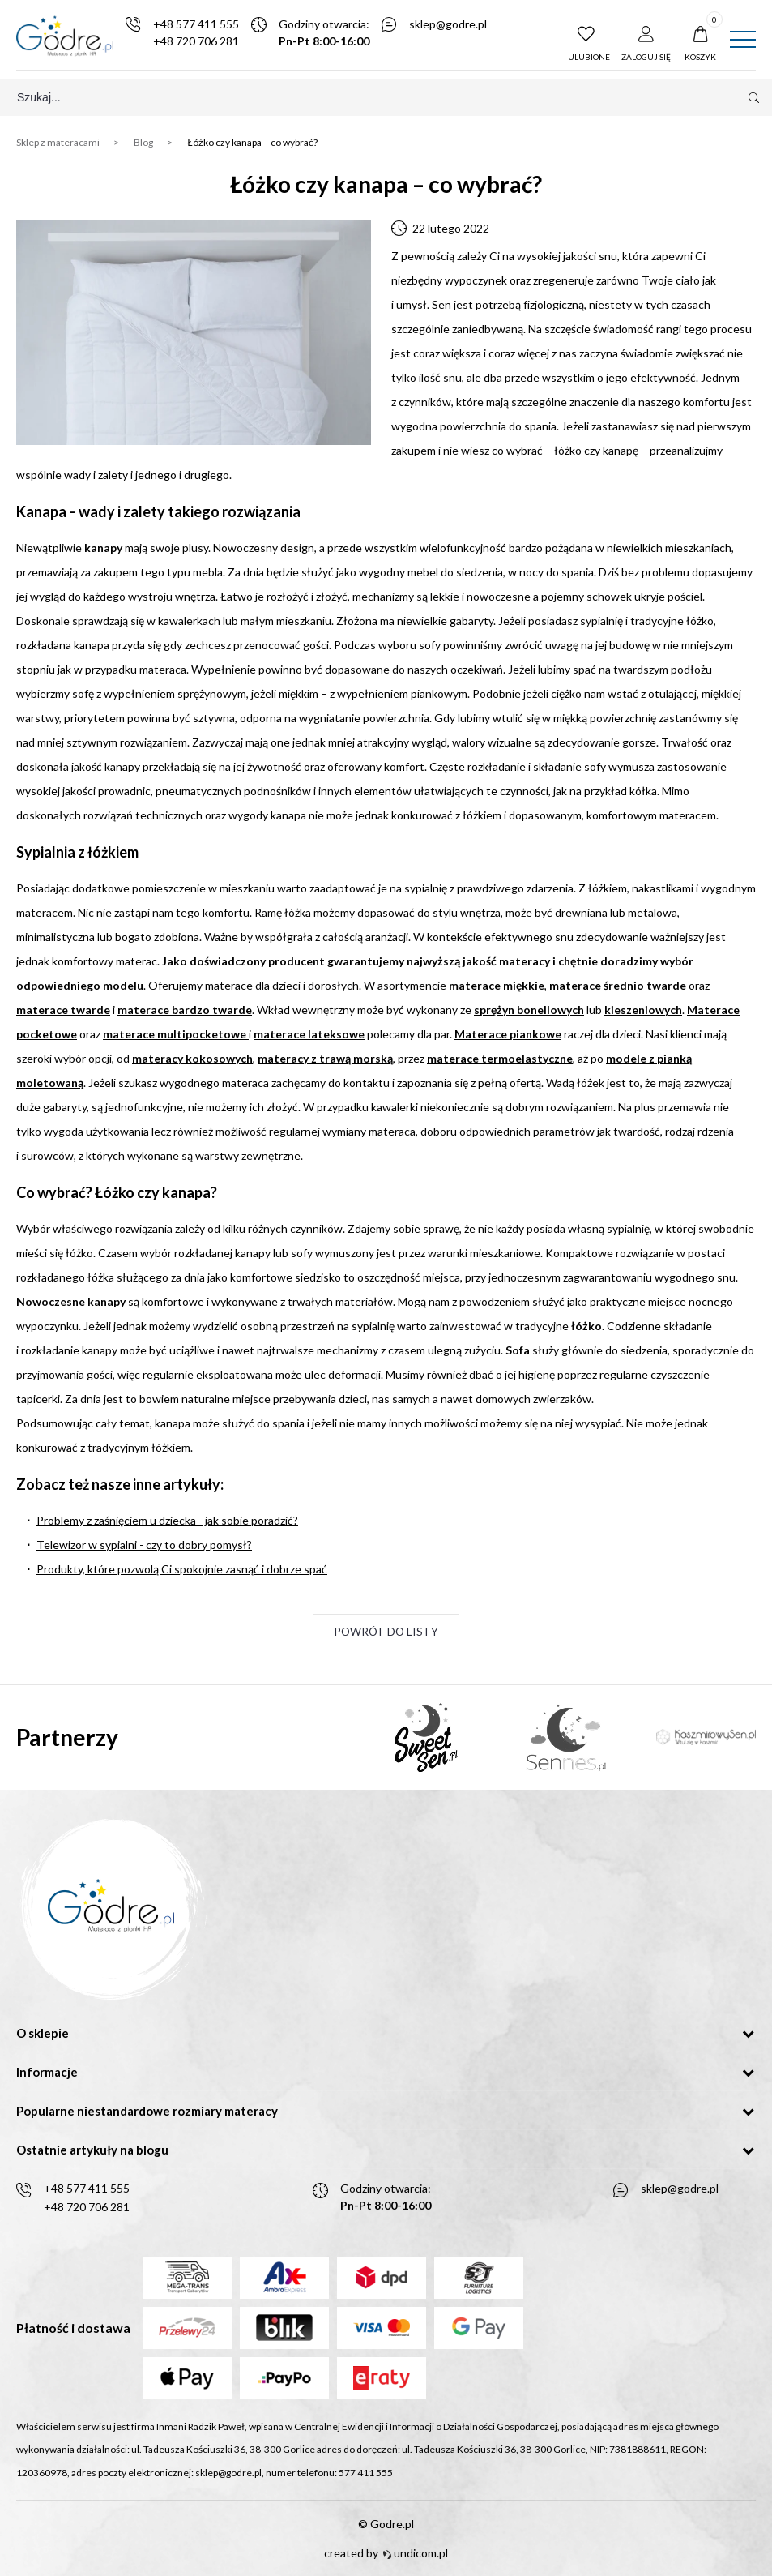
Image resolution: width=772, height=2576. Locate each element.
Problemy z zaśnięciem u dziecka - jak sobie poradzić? (167, 1521)
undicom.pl (415, 2553)
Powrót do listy (386, 1633)
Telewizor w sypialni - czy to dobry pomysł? (144, 1545)
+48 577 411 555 (200, 25)
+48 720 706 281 (200, 42)
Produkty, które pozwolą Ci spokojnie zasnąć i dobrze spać (181, 1570)
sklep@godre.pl (452, 25)
